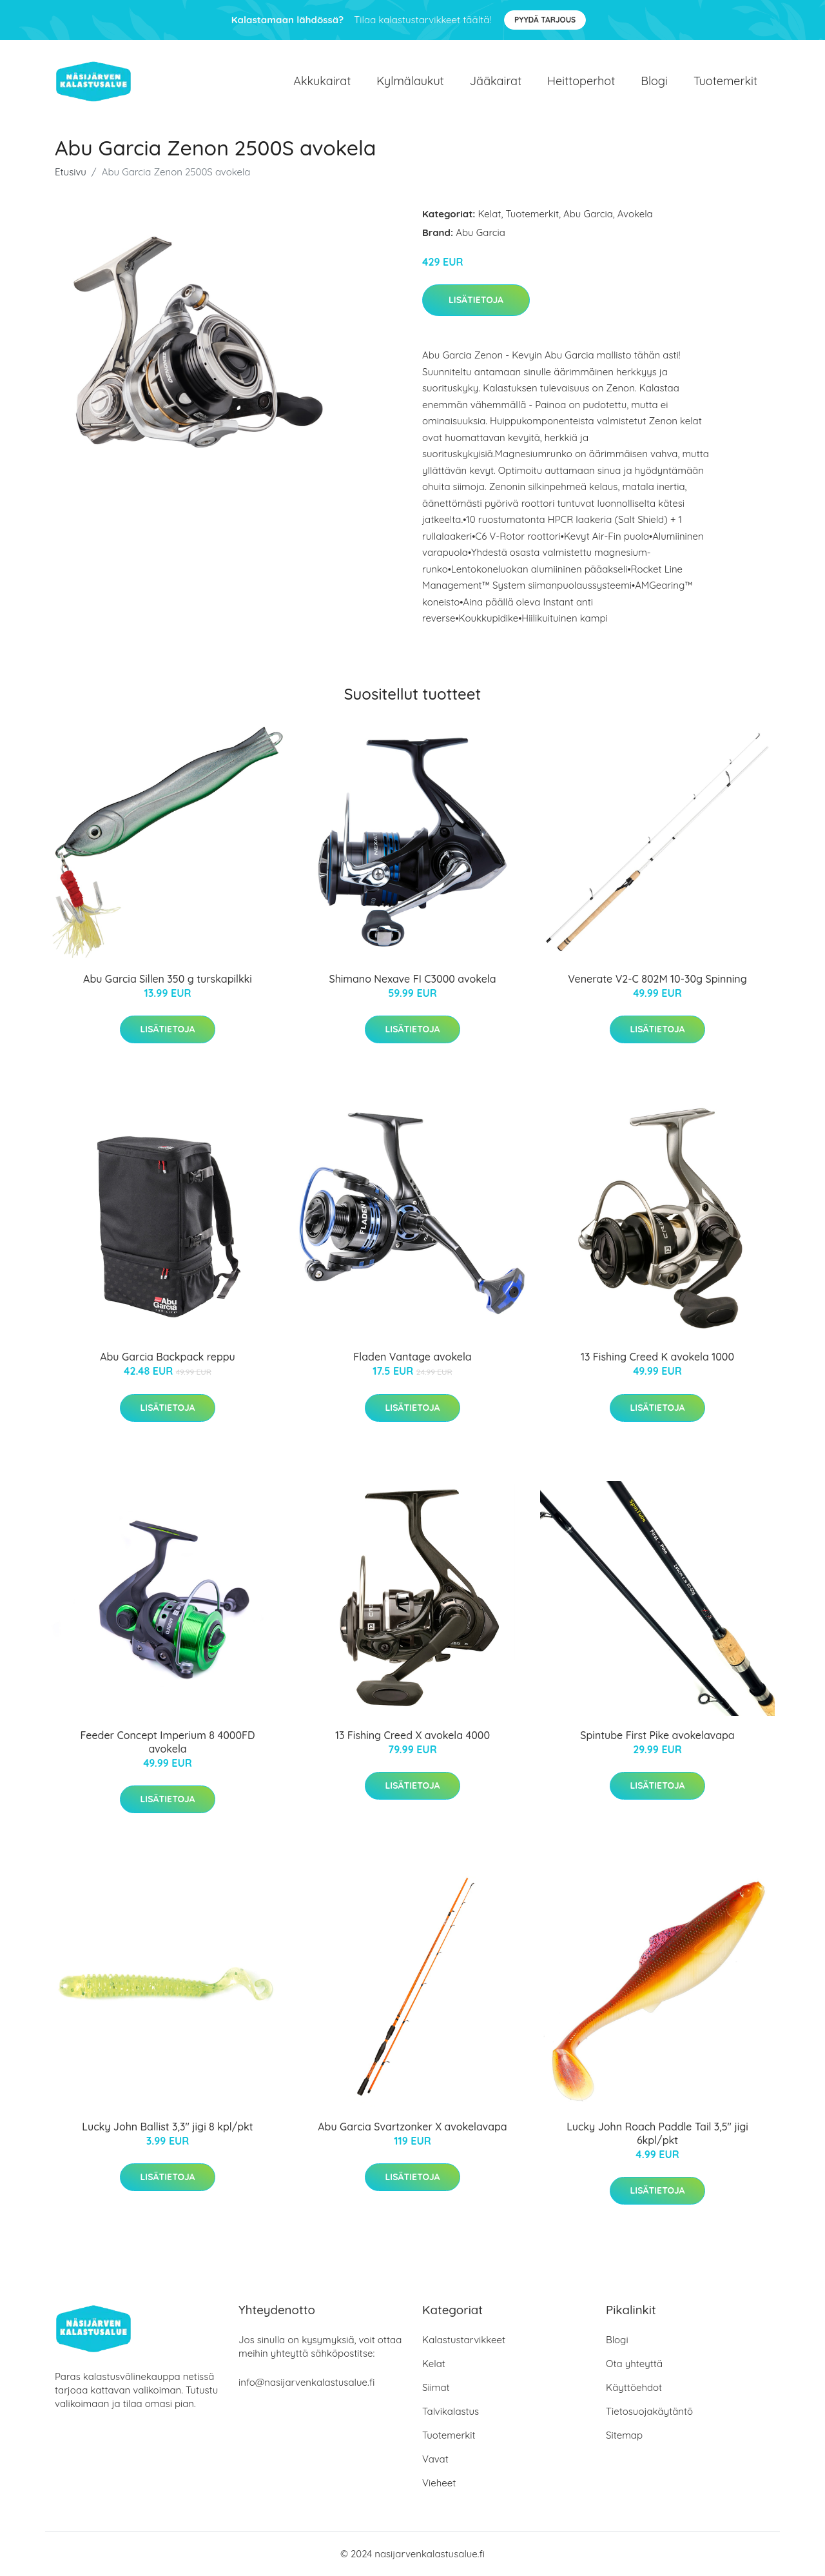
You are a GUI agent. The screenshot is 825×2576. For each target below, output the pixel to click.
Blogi (654, 81)
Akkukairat (322, 81)
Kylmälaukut (409, 81)
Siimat (436, 2387)
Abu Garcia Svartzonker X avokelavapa (412, 2126)
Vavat (435, 2459)
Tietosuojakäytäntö (649, 2411)
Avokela (635, 214)
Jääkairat (495, 81)
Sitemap (624, 2435)
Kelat (489, 214)
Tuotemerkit (725, 81)
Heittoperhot (581, 81)
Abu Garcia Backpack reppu (167, 1356)
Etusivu (70, 172)
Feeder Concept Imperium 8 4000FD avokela (167, 1742)
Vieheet (439, 2483)
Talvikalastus (450, 2411)
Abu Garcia (588, 214)
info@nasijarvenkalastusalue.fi (306, 2382)
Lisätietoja (476, 300)
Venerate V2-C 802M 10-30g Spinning (657, 978)
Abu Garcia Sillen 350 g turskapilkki (167, 978)
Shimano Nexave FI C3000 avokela (412, 978)
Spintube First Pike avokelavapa (657, 1735)
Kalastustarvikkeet (463, 2340)
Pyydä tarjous (545, 20)
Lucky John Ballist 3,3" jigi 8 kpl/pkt (167, 2126)
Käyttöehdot (634, 2387)
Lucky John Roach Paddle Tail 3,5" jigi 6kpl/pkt (657, 2133)
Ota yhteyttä (634, 2363)
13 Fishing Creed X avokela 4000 (412, 1735)
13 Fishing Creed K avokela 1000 (657, 1356)
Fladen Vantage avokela (412, 1356)
